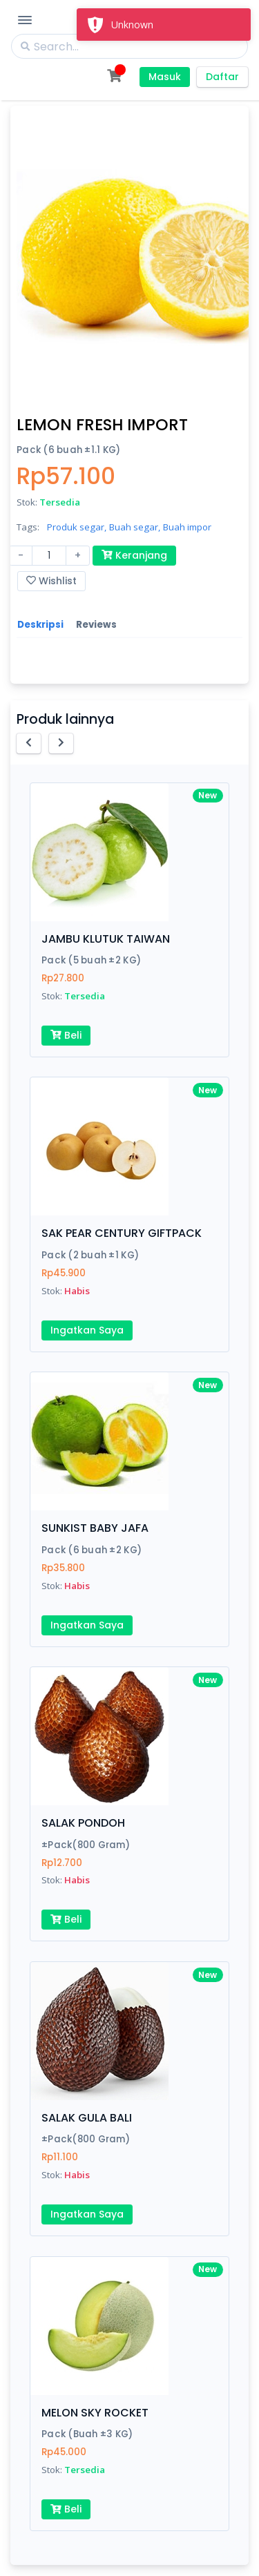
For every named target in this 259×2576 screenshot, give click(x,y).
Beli (65, 1035)
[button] (29, 743)
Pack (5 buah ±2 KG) (91, 960)
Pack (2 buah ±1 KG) (90, 1255)
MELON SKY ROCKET (94, 2413)
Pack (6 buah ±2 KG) (91, 1550)
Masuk (164, 77)
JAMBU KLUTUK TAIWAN (105, 939)
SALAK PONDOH (83, 1823)
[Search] (129, 46)
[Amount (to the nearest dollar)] (49, 556)
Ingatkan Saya (87, 1330)
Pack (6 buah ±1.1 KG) (69, 449)
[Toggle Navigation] (25, 20)
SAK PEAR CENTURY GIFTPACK (121, 1233)
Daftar (222, 77)
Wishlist (51, 581)
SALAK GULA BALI (86, 2118)
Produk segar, (76, 527)
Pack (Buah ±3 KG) (87, 2434)
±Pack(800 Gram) (85, 1845)
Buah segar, (134, 527)
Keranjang (134, 555)
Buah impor (187, 527)
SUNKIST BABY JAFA (94, 1528)
